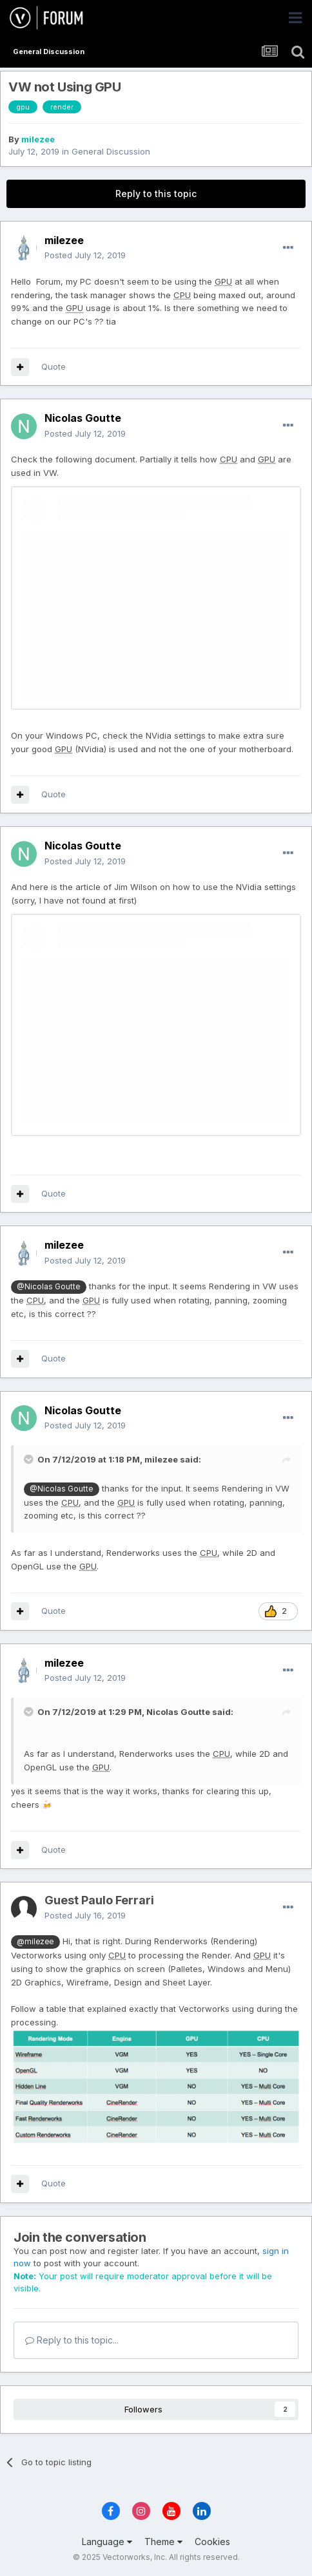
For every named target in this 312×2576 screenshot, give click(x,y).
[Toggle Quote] (29, 1459)
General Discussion (111, 151)
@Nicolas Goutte (48, 1286)
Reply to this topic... (72, 2339)
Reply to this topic (156, 193)
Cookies (212, 2541)
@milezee (35, 1941)
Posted (85, 255)
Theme (163, 2541)
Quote (53, 366)
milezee (38, 139)
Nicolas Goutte (178, 1712)
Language (107, 2541)
